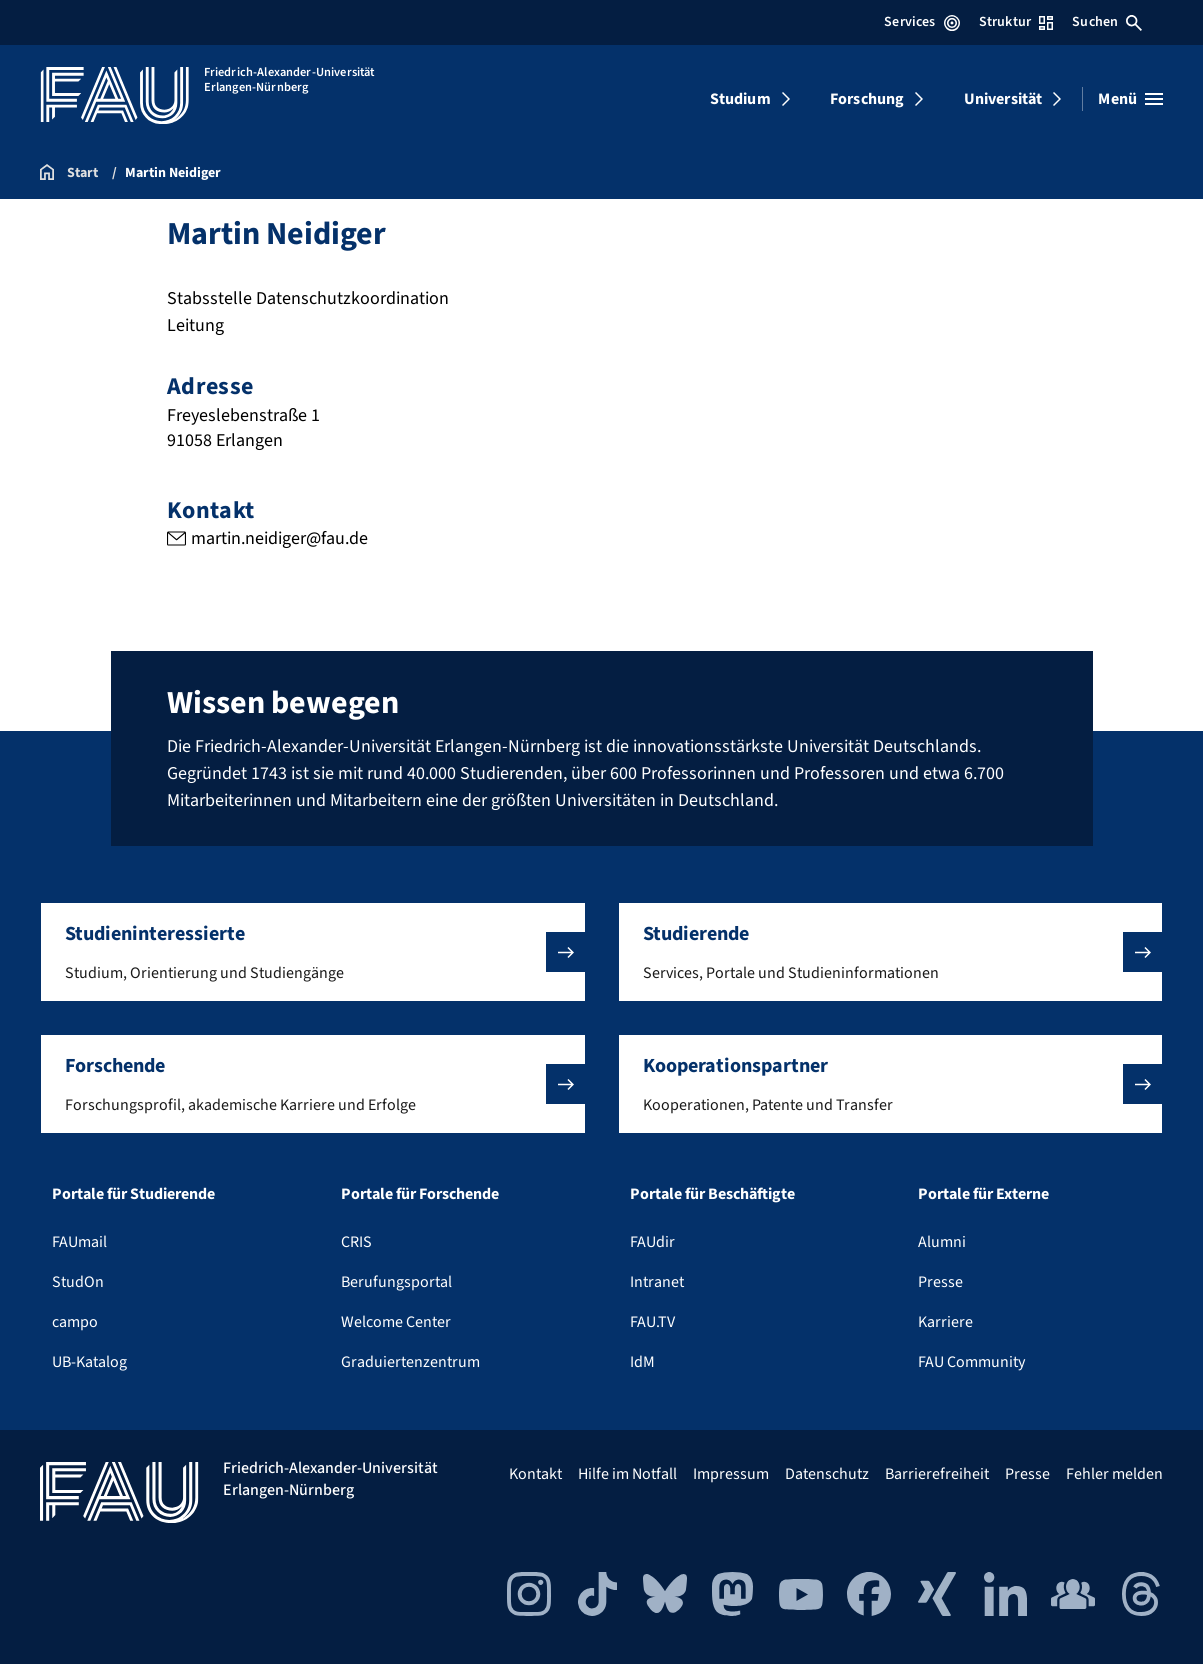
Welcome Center (396, 1322)
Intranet (657, 1282)
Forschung (867, 99)
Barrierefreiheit (937, 1474)
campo (75, 1322)
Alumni (942, 1242)
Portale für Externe (983, 1194)
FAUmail (79, 1242)
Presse (940, 1282)
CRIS (356, 1242)
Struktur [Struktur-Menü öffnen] (1016, 22)
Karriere (945, 1322)
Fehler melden (1114, 1474)
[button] (313, 952)
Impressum (731, 1474)
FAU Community (971, 1362)
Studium (740, 99)
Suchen (1107, 22)
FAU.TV (652, 1322)
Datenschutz (827, 1474)
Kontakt (535, 1474)
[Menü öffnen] (1130, 99)
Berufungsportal (396, 1282)
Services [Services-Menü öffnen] (921, 22)
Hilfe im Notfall (627, 1474)
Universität (1003, 99)
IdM (642, 1362)
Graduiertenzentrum (410, 1362)
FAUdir (652, 1242)
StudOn (78, 1282)
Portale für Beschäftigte (712, 1194)
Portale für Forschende (420, 1194)
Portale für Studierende (133, 1194)
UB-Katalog (89, 1362)
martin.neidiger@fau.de (278, 538)
